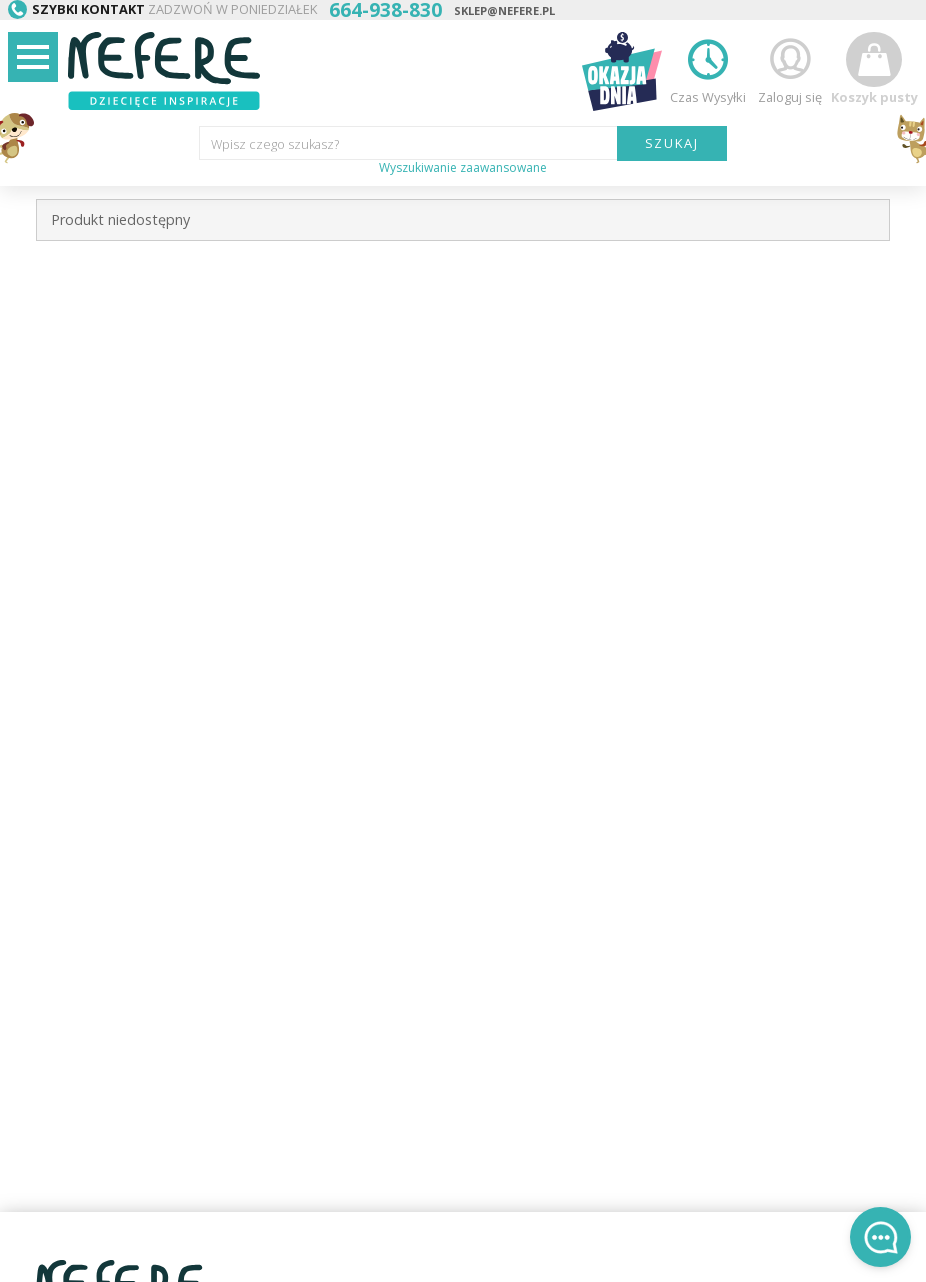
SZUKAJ (672, 143)
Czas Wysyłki (708, 68)
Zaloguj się (790, 68)
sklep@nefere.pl (504, 10)
